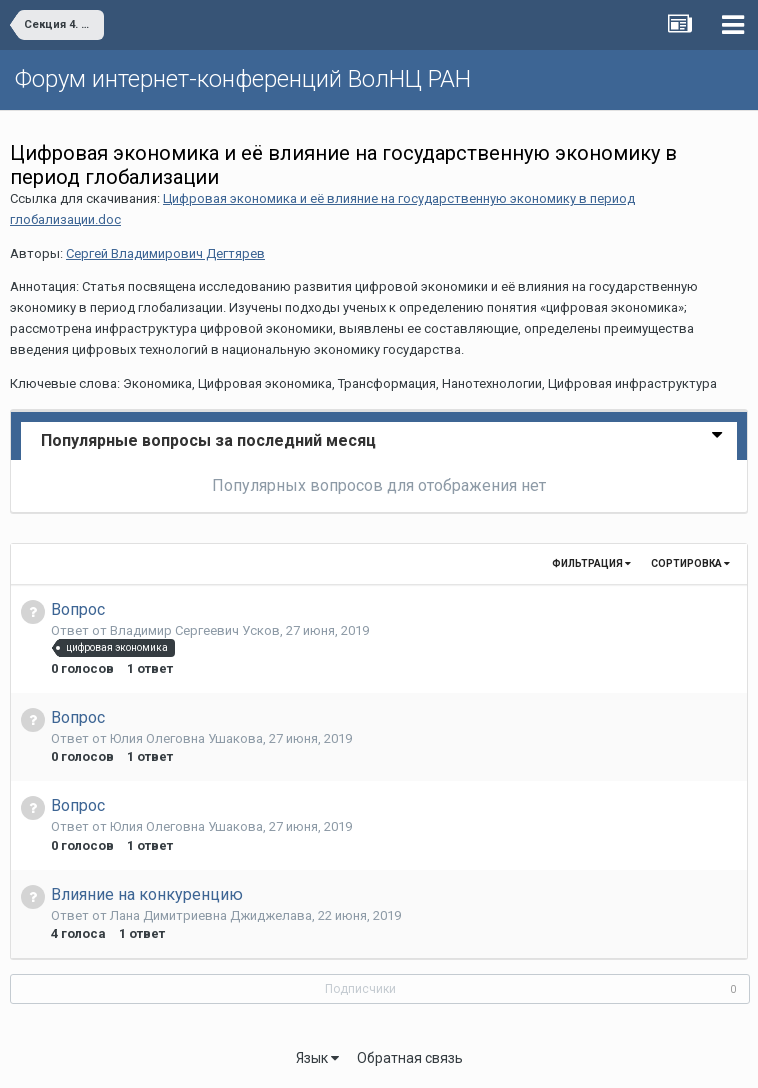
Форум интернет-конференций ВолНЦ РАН (243, 79)
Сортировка (690, 563)
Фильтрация (591, 563)
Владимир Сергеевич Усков (195, 630)
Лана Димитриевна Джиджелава (211, 915)
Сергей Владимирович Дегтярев (165, 253)
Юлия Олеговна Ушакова (186, 738)
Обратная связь (410, 1058)
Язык (317, 1058)
